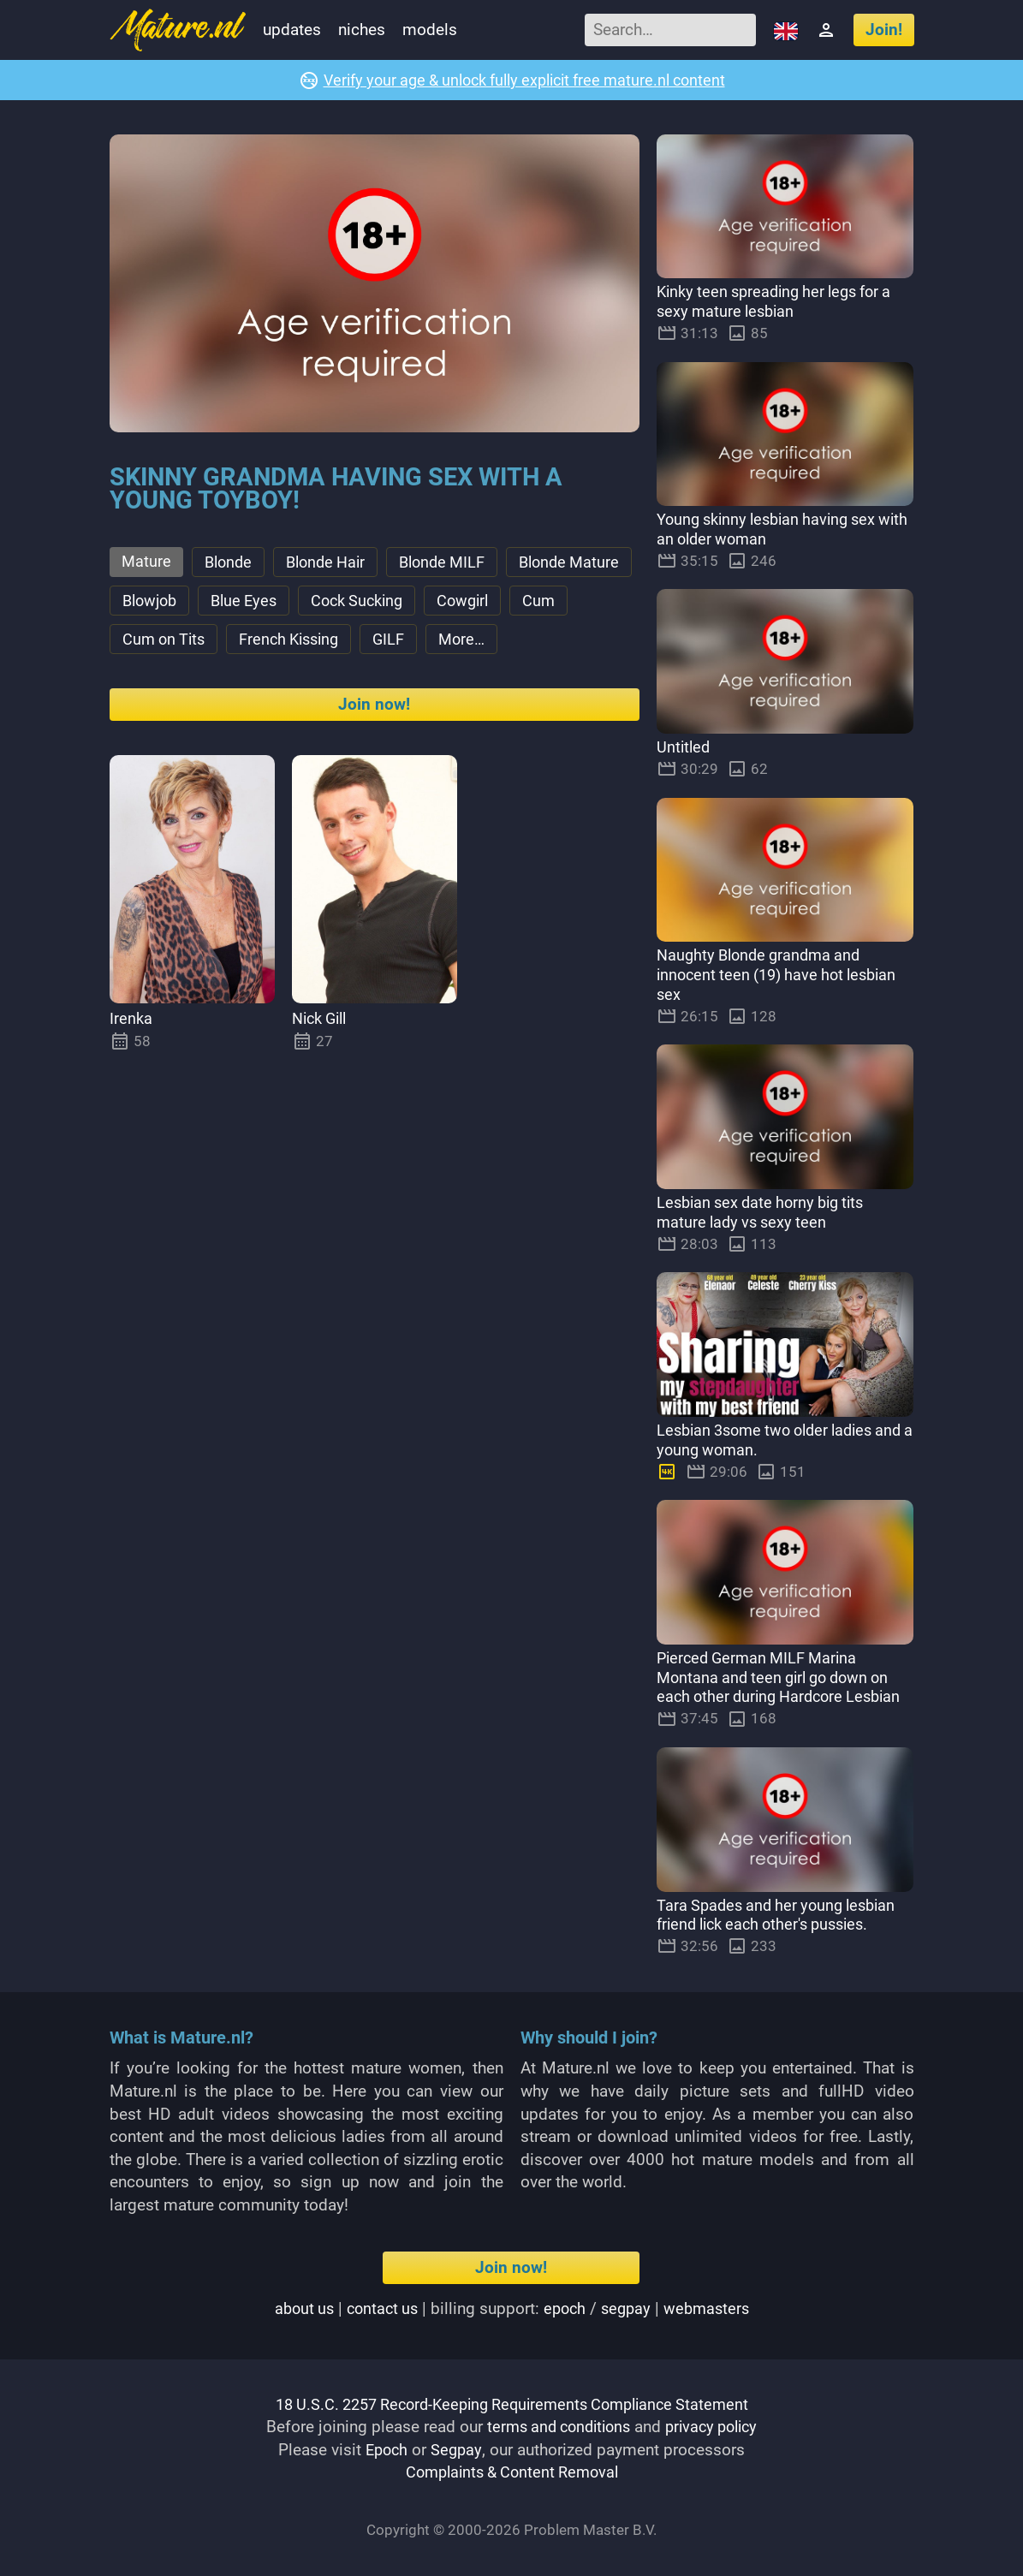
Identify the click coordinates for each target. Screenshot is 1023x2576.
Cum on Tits (322, 646)
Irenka (131, 1067)
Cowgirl (149, 646)
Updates (292, 29)
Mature (147, 563)
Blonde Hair (332, 564)
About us (297, 2308)
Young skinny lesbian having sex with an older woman (773, 530)
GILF (558, 646)
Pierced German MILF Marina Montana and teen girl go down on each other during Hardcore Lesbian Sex (785, 1688)
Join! (883, 29)
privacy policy (716, 2427)
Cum (228, 646)
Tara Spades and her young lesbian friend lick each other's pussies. (782, 1915)
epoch (565, 2308)
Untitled (684, 748)
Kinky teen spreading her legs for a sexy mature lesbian (782, 302)
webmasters (712, 2308)
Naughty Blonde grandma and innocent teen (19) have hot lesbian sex (783, 975)
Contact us (379, 2308)
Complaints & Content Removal (511, 2473)
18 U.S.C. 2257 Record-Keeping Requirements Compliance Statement (512, 2404)
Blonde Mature (175, 605)
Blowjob (291, 605)
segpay (629, 2308)
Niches (361, 29)
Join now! (374, 753)
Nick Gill (323, 1067)
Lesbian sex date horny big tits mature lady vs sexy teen (767, 1213)
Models (429, 29)
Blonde (230, 564)
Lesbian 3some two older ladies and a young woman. (772, 1441)
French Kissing (454, 646)
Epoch (386, 2450)
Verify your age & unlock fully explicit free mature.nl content (524, 80)
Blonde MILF (455, 564)
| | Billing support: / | (511, 2308)
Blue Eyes (390, 605)
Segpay (458, 2450)
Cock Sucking (509, 605)
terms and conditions (555, 2427)
